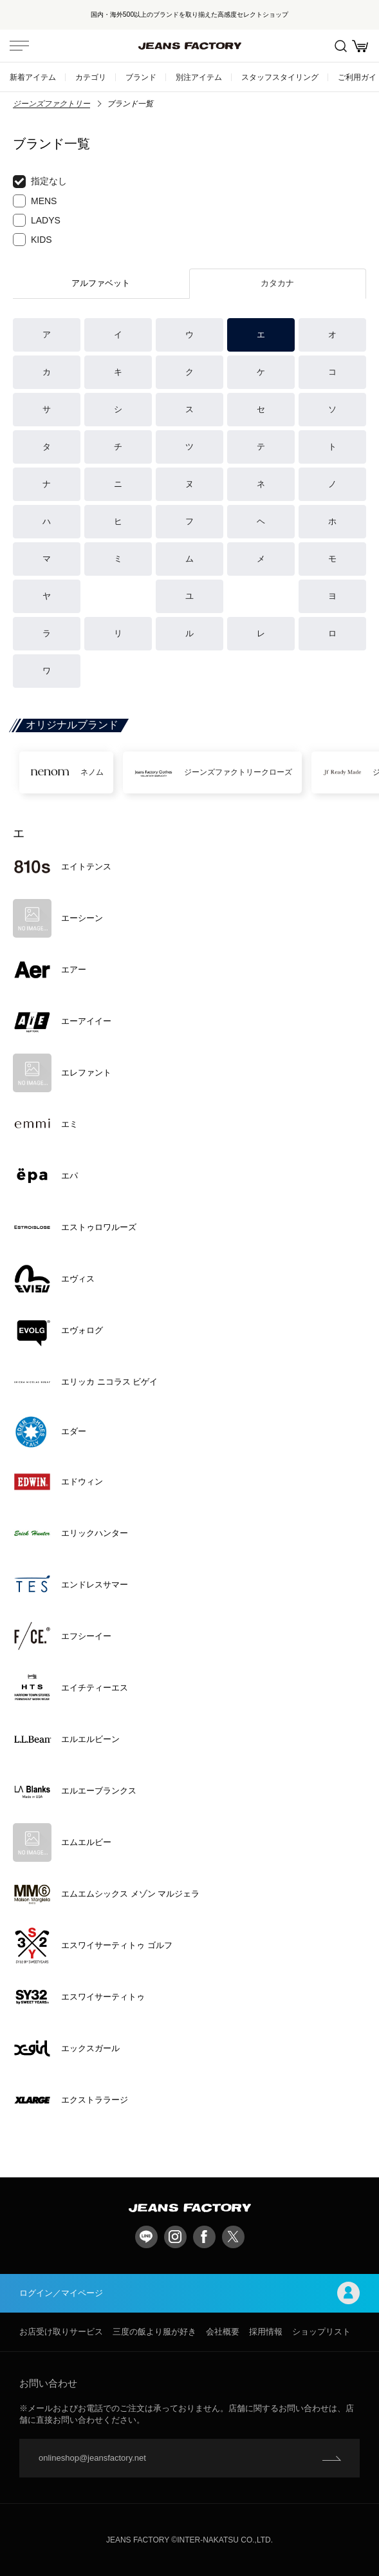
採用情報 (265, 2331)
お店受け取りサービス (61, 2331)
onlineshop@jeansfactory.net (92, 2458)
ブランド (140, 77)
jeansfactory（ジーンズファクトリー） (189, 45)
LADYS (36, 220)
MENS (35, 200)
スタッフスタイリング (280, 77)
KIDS (32, 239)
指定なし (40, 181)
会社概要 (222, 2331)
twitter (233, 2237)
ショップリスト (321, 2331)
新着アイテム (33, 77)
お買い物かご (360, 46)
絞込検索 (341, 46)
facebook (204, 2237)
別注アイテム (199, 77)
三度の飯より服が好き (154, 2331)
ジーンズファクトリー (51, 103)
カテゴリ (90, 77)
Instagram (175, 2237)
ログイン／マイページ (189, 2293)
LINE (146, 2237)
